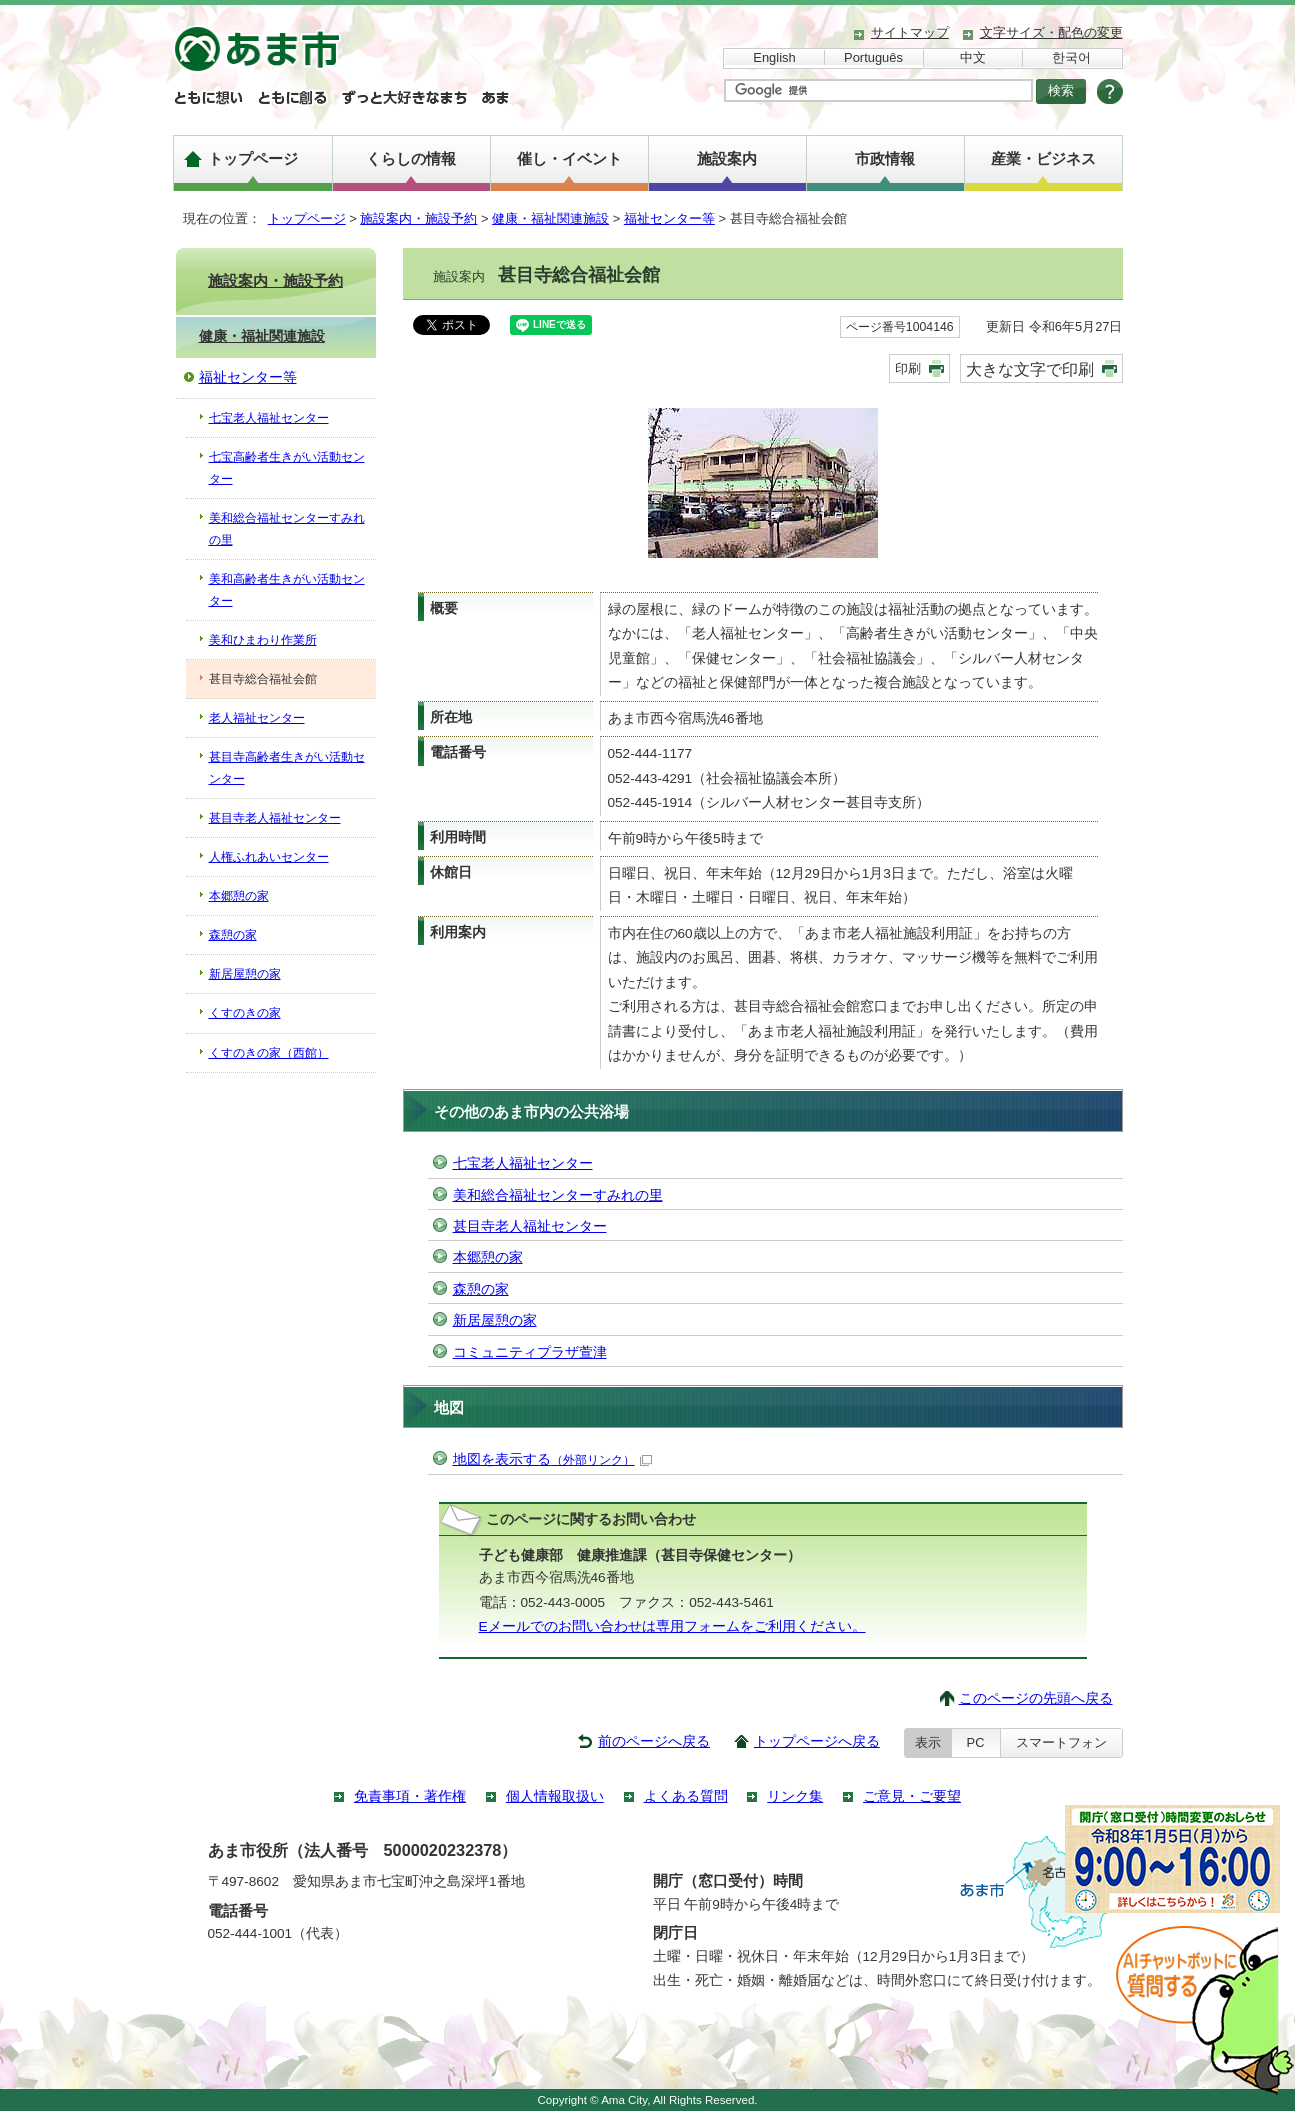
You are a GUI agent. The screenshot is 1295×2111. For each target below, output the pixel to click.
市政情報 (885, 158)
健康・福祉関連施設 (550, 218)
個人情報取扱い (555, 1796)
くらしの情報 (411, 158)
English (774, 57)
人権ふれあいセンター (269, 857)
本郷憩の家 (488, 1257)
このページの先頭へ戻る (1036, 1698)
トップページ (253, 158)
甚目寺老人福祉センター (530, 1226)
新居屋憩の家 (495, 1320)
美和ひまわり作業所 (263, 640)
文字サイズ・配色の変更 (1051, 32)
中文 (973, 57)
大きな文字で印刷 (1030, 369)
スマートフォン (1061, 1742)
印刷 (908, 368)
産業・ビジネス (1043, 158)
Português (873, 57)
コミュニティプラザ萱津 (530, 1352)
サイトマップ (910, 32)
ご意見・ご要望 (912, 1796)
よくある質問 (686, 1796)
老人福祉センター (257, 718)
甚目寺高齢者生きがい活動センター (287, 768)
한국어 (1071, 57)
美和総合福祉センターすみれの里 (558, 1195)
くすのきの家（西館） (269, 1053)
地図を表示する (552, 1459)
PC (976, 1742)
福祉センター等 (669, 218)
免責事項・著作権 (410, 1796)
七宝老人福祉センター (523, 1163)
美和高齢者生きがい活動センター (287, 590)
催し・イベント (569, 158)
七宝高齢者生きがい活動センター (287, 468)
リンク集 (795, 1796)
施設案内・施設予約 (418, 218)
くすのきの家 (245, 1013)
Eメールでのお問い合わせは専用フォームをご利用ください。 (672, 1626)
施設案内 (727, 158)
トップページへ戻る (817, 1741)
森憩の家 (481, 1289)
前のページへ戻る (654, 1741)
